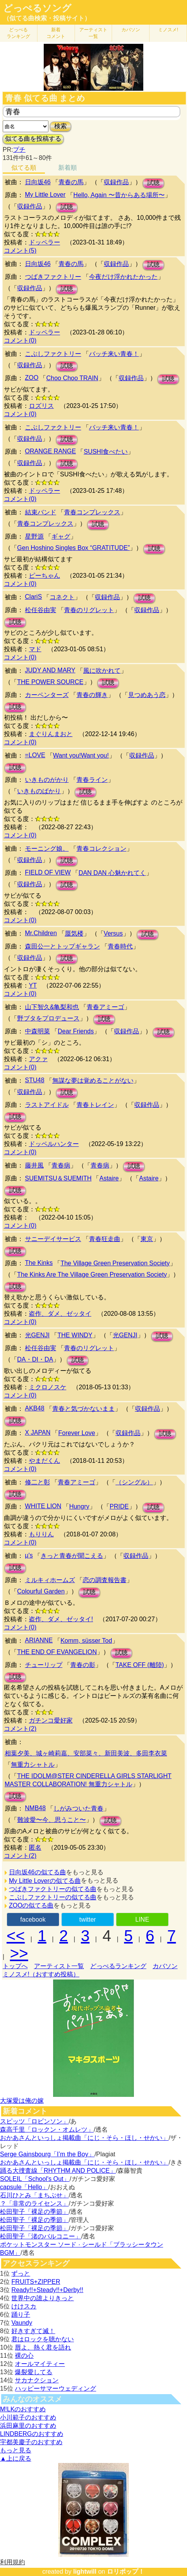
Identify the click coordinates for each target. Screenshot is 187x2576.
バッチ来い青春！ (114, 353)
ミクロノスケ (47, 1387)
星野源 (34, 536)
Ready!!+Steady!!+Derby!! (47, 2290)
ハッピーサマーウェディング (55, 2388)
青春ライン (92, 779)
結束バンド (40, 512)
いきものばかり (39, 791)
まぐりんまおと (51, 734)
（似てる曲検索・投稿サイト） (47, 18)
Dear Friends (76, 1031)
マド (35, 649)
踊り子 (20, 2314)
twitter (87, 1919)
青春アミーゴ (105, 1007)
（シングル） (134, 1482)
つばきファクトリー (53, 276)
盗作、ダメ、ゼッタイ (60, 1313)
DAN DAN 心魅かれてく (112, 872)
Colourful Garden (41, 1591)
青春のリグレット (89, 610)
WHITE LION (43, 1506)
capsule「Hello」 (24, 2187)
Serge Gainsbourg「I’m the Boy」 (47, 2154)
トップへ (15, 1966)
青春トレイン (95, 1104)
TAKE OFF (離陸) (140, 1665)
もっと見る (15, 2450)
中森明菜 (37, 1031)
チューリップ (43, 1665)
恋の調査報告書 (104, 1580)
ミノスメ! (168, 29)
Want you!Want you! (81, 755)
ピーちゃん (44, 575)
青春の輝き (92, 695)
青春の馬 (71, 182)
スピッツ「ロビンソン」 (34, 2121)
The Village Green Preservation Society (115, 1263)
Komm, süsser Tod (86, 1640)
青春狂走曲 (104, 1239)
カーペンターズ (47, 695)
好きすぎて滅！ (33, 2331)
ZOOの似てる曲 (31, 1905)
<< (16, 1935)
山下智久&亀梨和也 (52, 1007)
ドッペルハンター (54, 1144)
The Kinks (39, 1262)
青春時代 (120, 946)
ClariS (33, 596)
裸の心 (24, 2355)
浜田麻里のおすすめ (28, 2425)
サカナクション (37, 2380)
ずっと (20, 2273)
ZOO (32, 377)
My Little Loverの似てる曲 (45, 1880)
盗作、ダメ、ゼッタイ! (61, 1619)
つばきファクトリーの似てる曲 (52, 1889)
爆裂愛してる (33, 2372)
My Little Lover (45, 194)
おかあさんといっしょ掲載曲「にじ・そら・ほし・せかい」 (84, 2137)
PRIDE (119, 1506)
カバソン (130, 29)
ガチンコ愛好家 (51, 1720)
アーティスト (93, 33)
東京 (147, 1239)
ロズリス (41, 405)
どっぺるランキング (118, 1966)
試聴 (153, 183)
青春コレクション (101, 848)
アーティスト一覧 (59, 1966)
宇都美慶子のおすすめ (31, 2442)
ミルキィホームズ (50, 1580)
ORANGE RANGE (50, 451)
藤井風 (34, 1165)
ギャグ (61, 536)
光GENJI (37, 1335)
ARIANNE (39, 1640)
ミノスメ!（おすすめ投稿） (41, 1974)
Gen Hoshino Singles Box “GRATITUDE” (73, 547)
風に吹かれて (102, 670)
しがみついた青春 (78, 1808)
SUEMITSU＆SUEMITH (58, 1178)
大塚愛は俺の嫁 (22, 2100)
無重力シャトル (33, 1764)
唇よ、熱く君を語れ (43, 2347)
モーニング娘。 (47, 848)
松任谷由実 (40, 610)
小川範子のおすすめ (28, 2417)
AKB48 (35, 1408)
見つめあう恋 (147, 695)
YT (33, 985)
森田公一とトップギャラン (62, 946)
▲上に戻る (15, 2458)
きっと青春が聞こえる (72, 1555)
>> (19, 1953)
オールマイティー (40, 2363)
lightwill (84, 2571)
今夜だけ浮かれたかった (123, 276)
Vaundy (21, 2322)
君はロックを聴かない (42, 2339)
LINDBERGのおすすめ (31, 2433)
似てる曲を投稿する (33, 138)
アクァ (38, 1059)
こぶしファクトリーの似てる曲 (52, 1897)
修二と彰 (37, 1482)
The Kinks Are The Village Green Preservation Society (92, 1274)
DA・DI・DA (35, 1359)
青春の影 (82, 1665)
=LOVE (35, 755)
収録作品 (116, 182)
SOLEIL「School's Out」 (34, 2178)
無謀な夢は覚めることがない (93, 1080)
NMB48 (35, 1808)
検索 (60, 126)
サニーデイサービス (53, 1239)
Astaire (109, 1178)
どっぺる (18, 33)
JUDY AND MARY (50, 670)
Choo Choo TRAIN (72, 378)
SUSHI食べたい (106, 451)
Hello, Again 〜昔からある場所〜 (119, 195)
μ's (29, 1555)
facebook (33, 1919)
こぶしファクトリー (53, 353)
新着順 (67, 167)
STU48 (35, 1080)
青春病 (61, 1165)
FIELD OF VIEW (48, 872)
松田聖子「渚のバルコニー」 (40, 2236)
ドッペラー (44, 242)
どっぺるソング (37, 8)
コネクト (62, 597)
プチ (19, 149)
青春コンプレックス (92, 512)
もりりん (41, 1534)
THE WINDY (75, 1335)
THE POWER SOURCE (50, 682)
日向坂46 (38, 182)
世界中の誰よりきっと (42, 2298)
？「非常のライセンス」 (34, 2203)
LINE (142, 1919)
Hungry (79, 1506)
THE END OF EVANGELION (57, 1652)
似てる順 (23, 167)
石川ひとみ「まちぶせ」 (34, 2195)
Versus (113, 933)
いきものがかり (47, 779)
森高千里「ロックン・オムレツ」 (47, 2129)
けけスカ (23, 2306)
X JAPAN (38, 1432)
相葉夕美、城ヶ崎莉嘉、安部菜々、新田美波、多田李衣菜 (86, 1753)
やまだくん (44, 1460)
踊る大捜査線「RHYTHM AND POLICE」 (58, 2170)
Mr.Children (41, 933)
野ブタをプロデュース (48, 1018)
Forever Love (76, 1433)
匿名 (35, 1847)
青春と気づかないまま (83, 1408)
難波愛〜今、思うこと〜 (51, 1819)
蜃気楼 (74, 933)
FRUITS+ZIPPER (35, 2281)
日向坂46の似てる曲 (37, 1872)
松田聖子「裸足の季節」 (34, 2211)
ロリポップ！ (125, 2571)
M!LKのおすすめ (23, 2409)
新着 (55, 33)
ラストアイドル (47, 1104)
